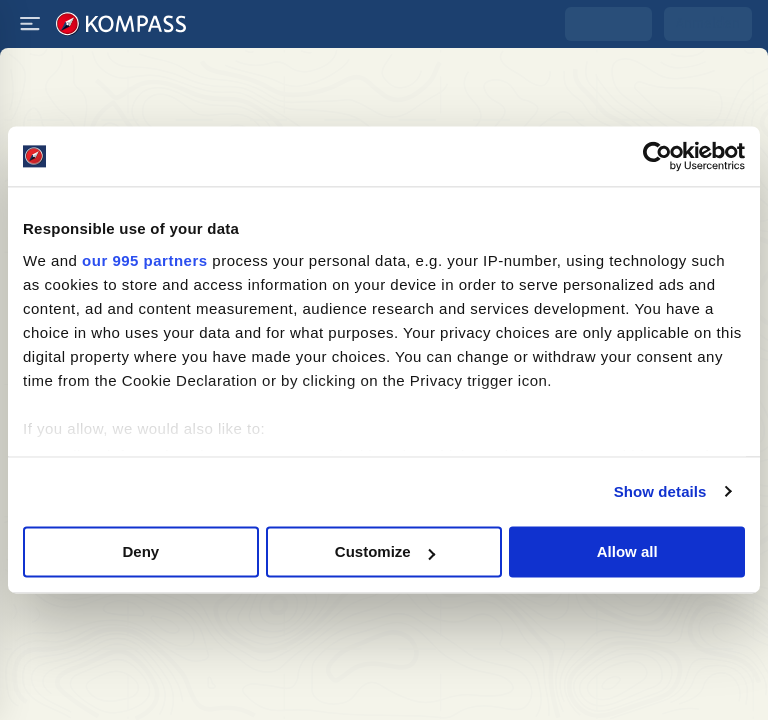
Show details (660, 491)
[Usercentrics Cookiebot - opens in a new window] (657, 156)
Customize (385, 551)
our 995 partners (145, 260)
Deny (140, 551)
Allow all (627, 551)
